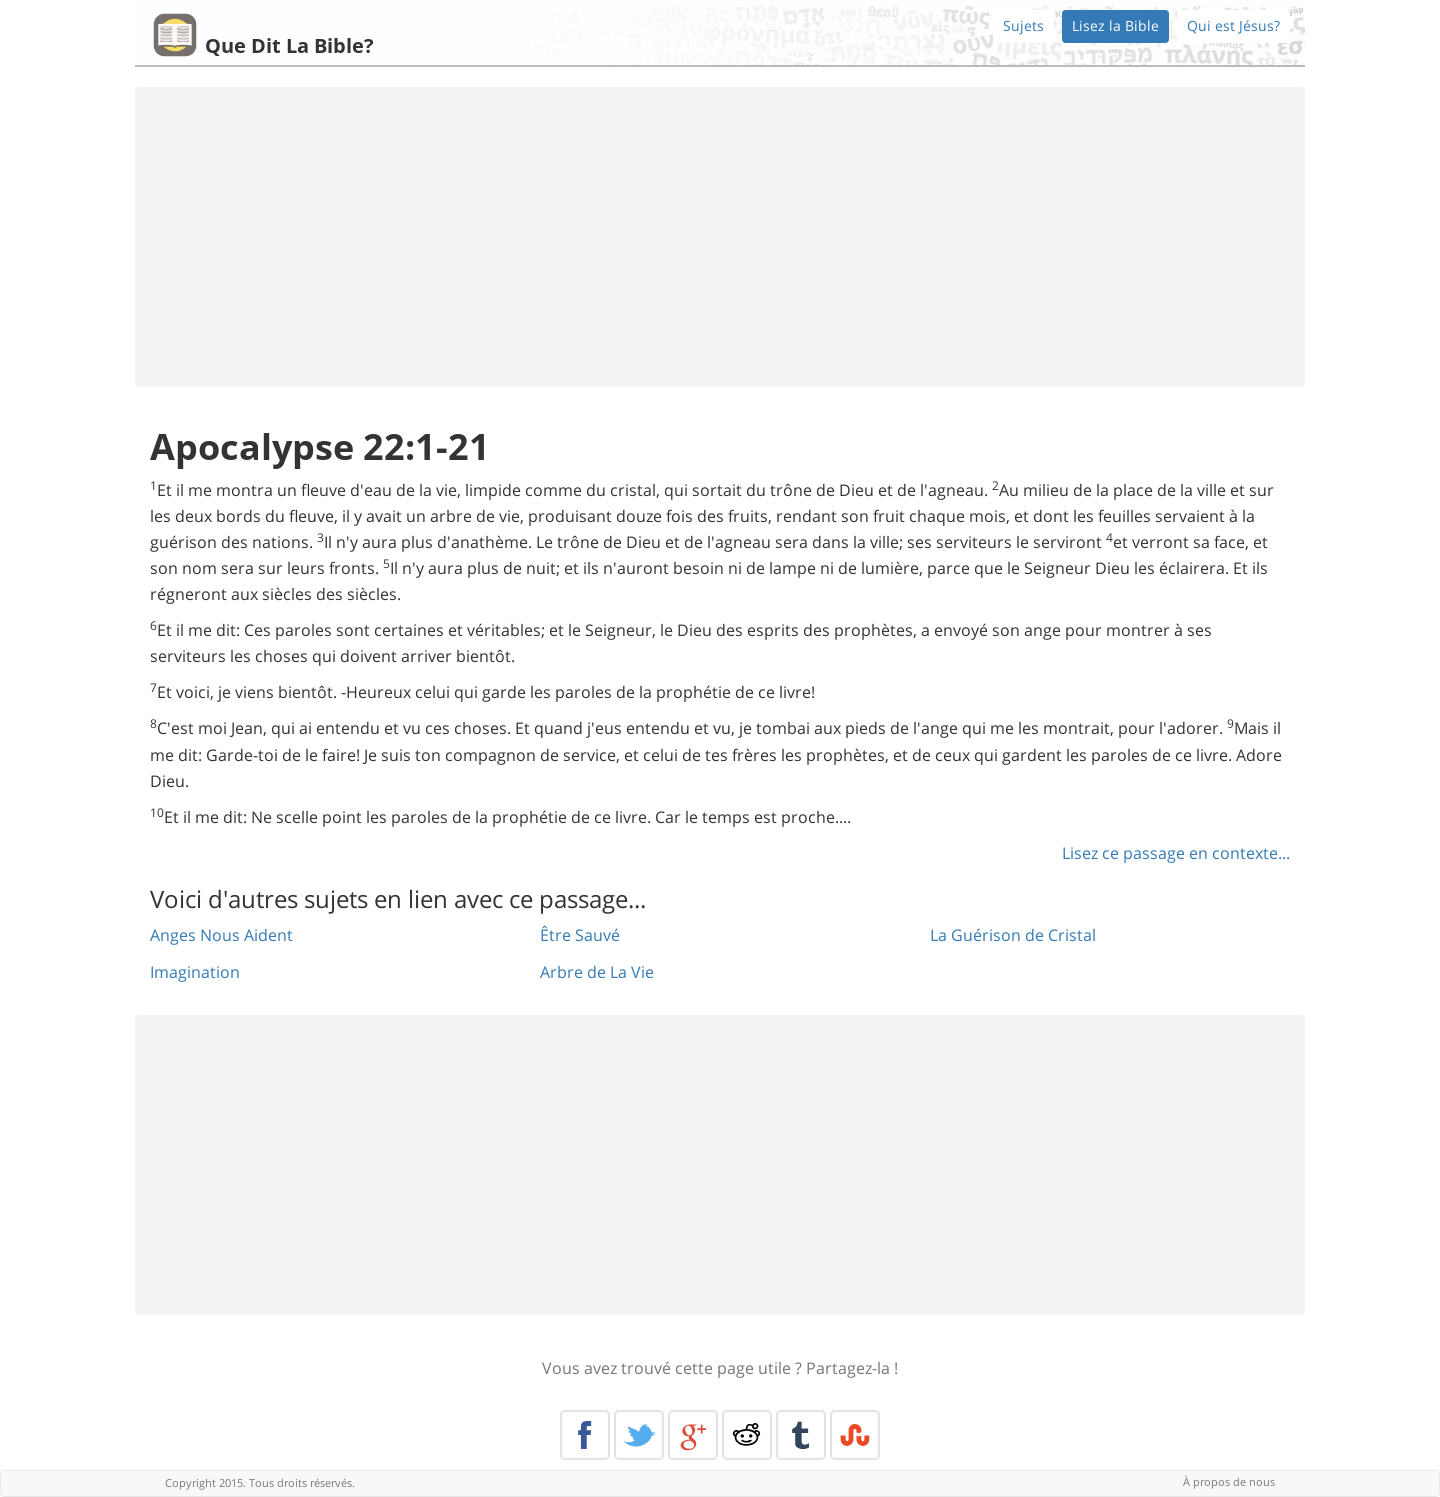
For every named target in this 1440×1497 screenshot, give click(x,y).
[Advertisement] (720, 237)
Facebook (585, 1435)
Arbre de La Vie (597, 972)
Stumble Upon (855, 1435)
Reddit (747, 1435)
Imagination (195, 972)
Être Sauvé (580, 935)
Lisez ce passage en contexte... (1176, 853)
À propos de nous (1229, 1481)
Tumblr (801, 1435)
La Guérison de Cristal (1013, 935)
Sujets (1023, 25)
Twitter (639, 1435)
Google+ (693, 1435)
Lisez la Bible (1115, 25)
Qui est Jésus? (1233, 25)
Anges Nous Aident (221, 935)
